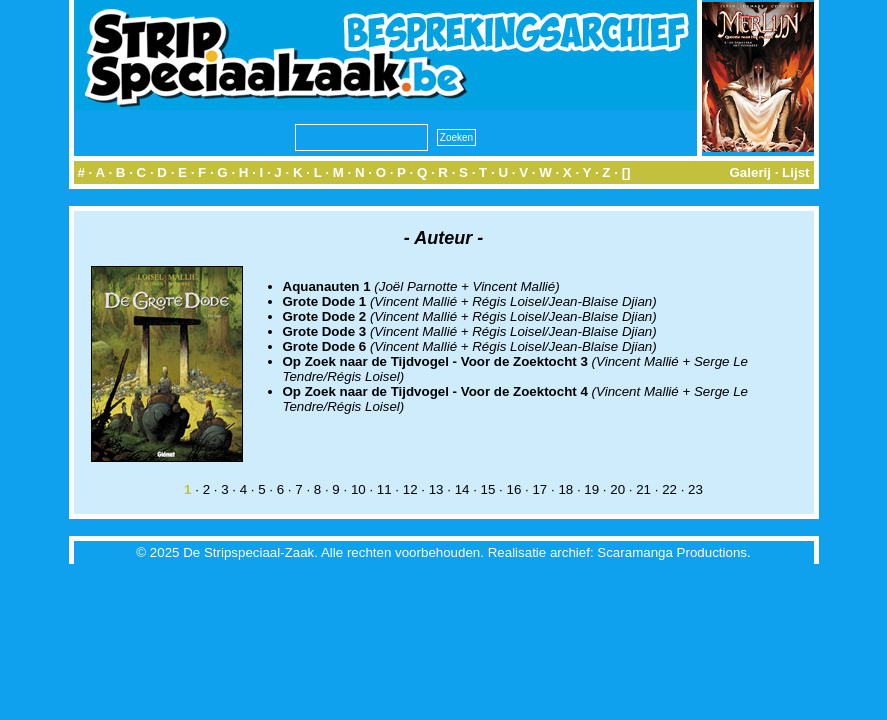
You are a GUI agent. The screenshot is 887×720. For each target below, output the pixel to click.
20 (617, 489)
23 (695, 489)
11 (384, 489)
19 (591, 489)
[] (626, 172)
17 (539, 489)
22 (669, 489)
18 (565, 489)
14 (462, 489)
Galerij (750, 172)
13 (436, 489)
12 (410, 489)
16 (514, 489)
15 (488, 489)
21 (643, 489)
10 (358, 489)
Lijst (795, 172)
